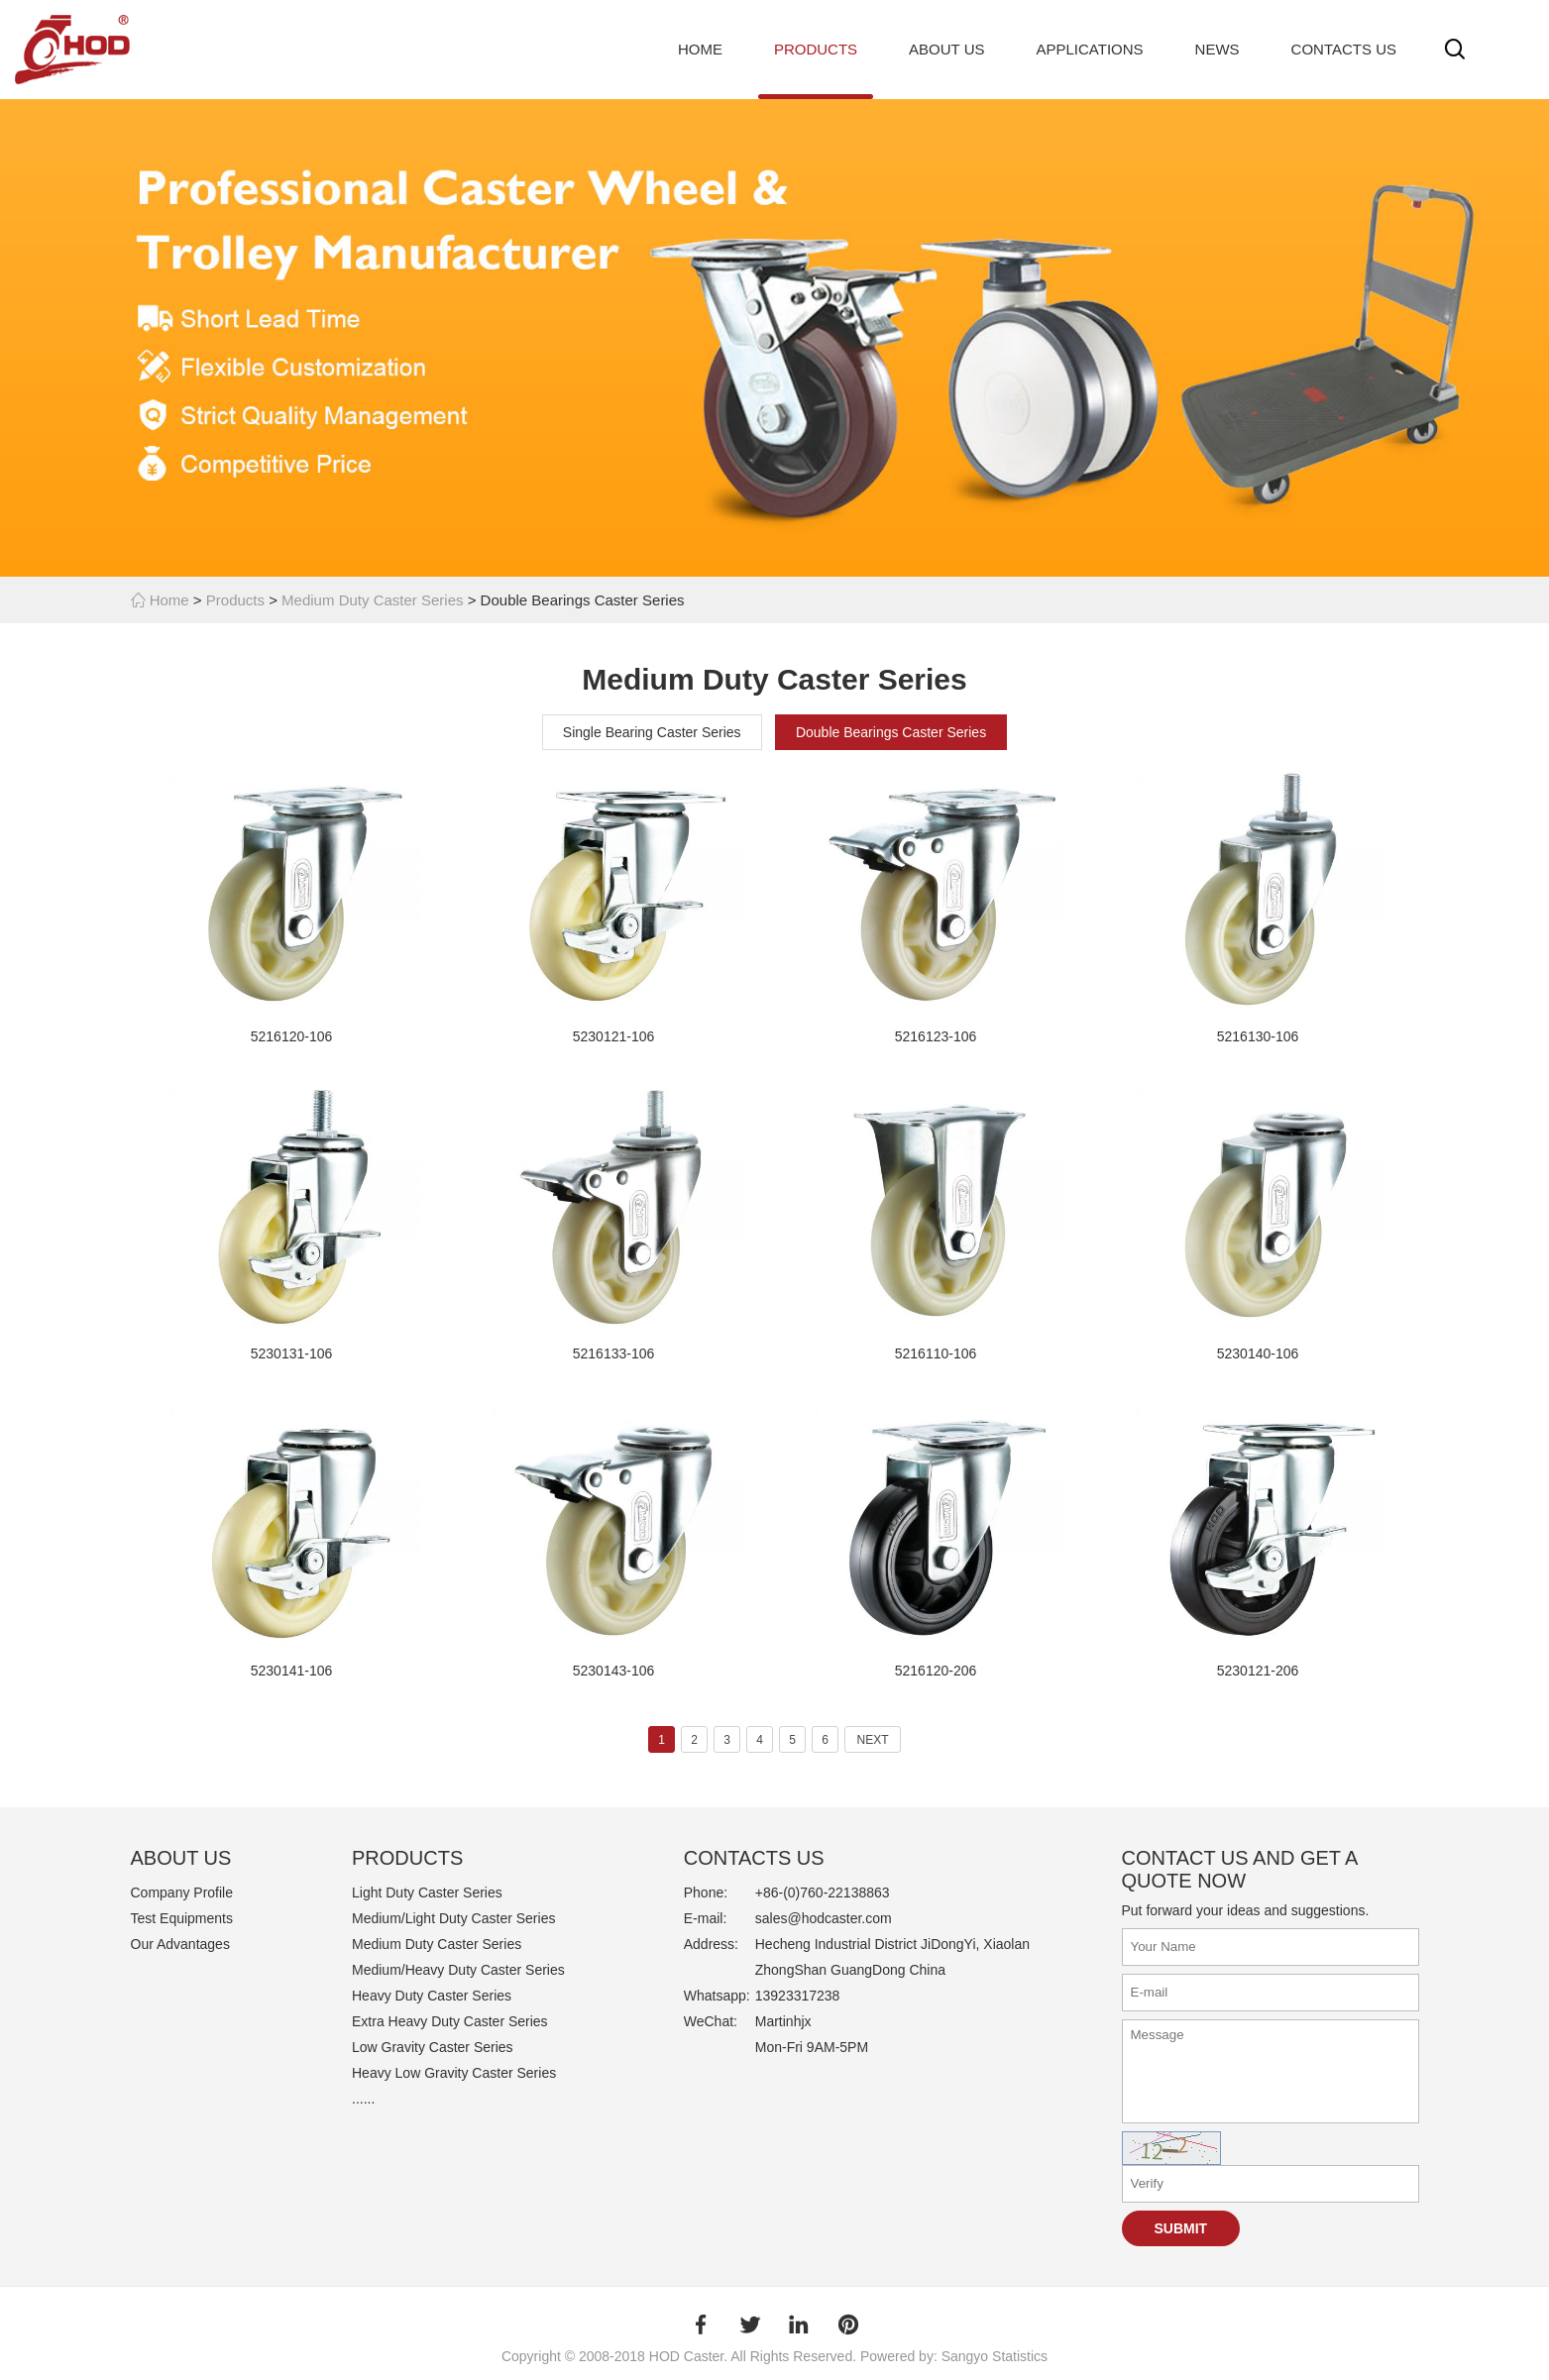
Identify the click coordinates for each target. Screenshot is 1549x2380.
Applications (1090, 49)
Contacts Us (1343, 49)
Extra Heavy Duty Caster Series (450, 2021)
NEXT (872, 1740)
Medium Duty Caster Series (372, 600)
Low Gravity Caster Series (432, 2047)
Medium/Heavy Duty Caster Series (458, 1970)
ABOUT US (181, 1858)
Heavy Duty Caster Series (431, 1995)
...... (363, 2099)
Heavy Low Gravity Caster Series (454, 2073)
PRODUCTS (407, 1858)
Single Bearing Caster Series (652, 732)
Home (700, 49)
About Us (946, 49)
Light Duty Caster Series (427, 1892)
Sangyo (964, 2356)
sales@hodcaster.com (823, 1918)
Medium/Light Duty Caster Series (453, 1918)
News (1217, 49)
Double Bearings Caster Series (891, 732)
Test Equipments (182, 1918)
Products (815, 49)
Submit (1181, 2228)
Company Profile (182, 1892)
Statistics (1020, 2356)
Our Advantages (180, 1944)
